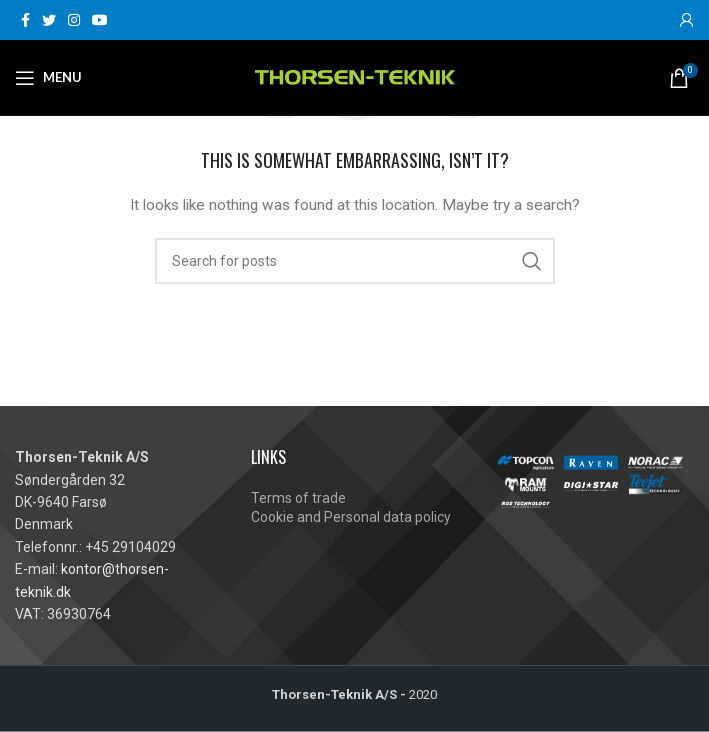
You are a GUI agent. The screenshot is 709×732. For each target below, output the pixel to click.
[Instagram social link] (74, 20)
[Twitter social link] (49, 20)
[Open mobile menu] (48, 78)
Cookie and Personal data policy (351, 517)
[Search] (355, 261)
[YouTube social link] (100, 20)
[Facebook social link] (25, 20)
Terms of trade (298, 498)
